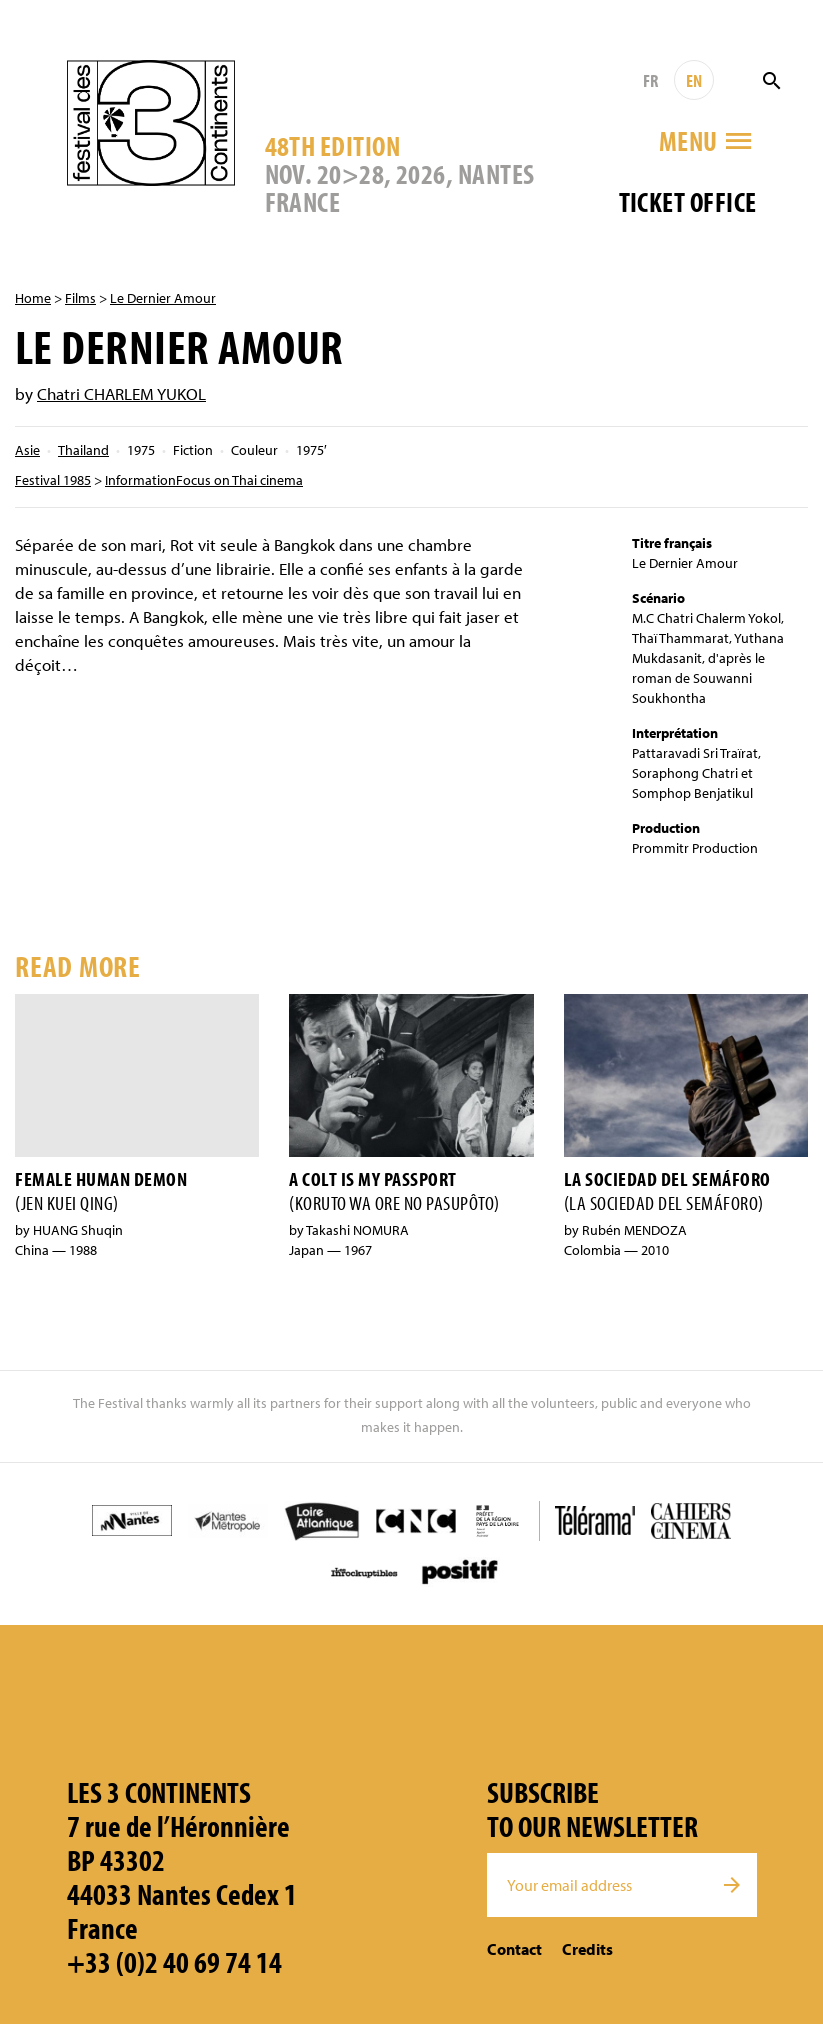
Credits (587, 1949)
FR (650, 80)
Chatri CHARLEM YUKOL (121, 393)
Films (80, 298)
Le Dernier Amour (163, 298)
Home (33, 298)
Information (140, 480)
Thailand (83, 450)
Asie (27, 450)
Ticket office (688, 201)
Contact (514, 1949)
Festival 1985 (53, 480)
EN (694, 80)
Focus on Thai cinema (239, 480)
